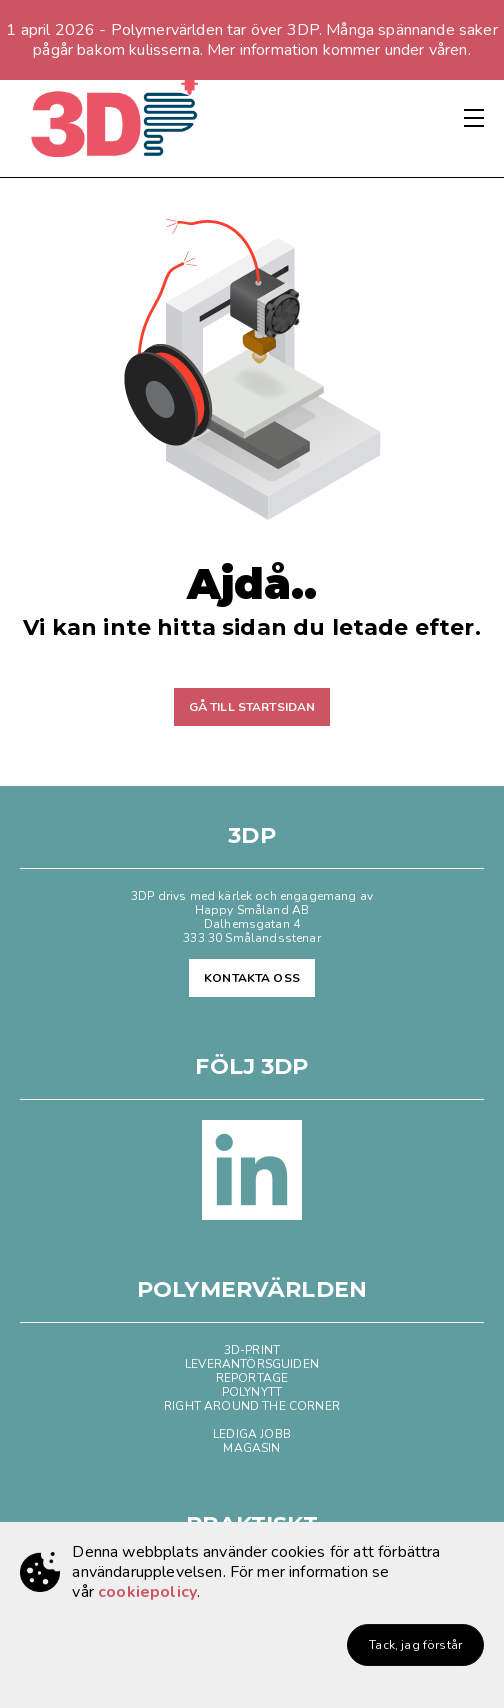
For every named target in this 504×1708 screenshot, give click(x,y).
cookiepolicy (147, 1592)
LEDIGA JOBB (252, 1434)
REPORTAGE (252, 1378)
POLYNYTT (252, 1392)
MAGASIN (251, 1448)
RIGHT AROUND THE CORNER (252, 1406)
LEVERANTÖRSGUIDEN (252, 1364)
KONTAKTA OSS (252, 978)
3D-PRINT (252, 1350)
